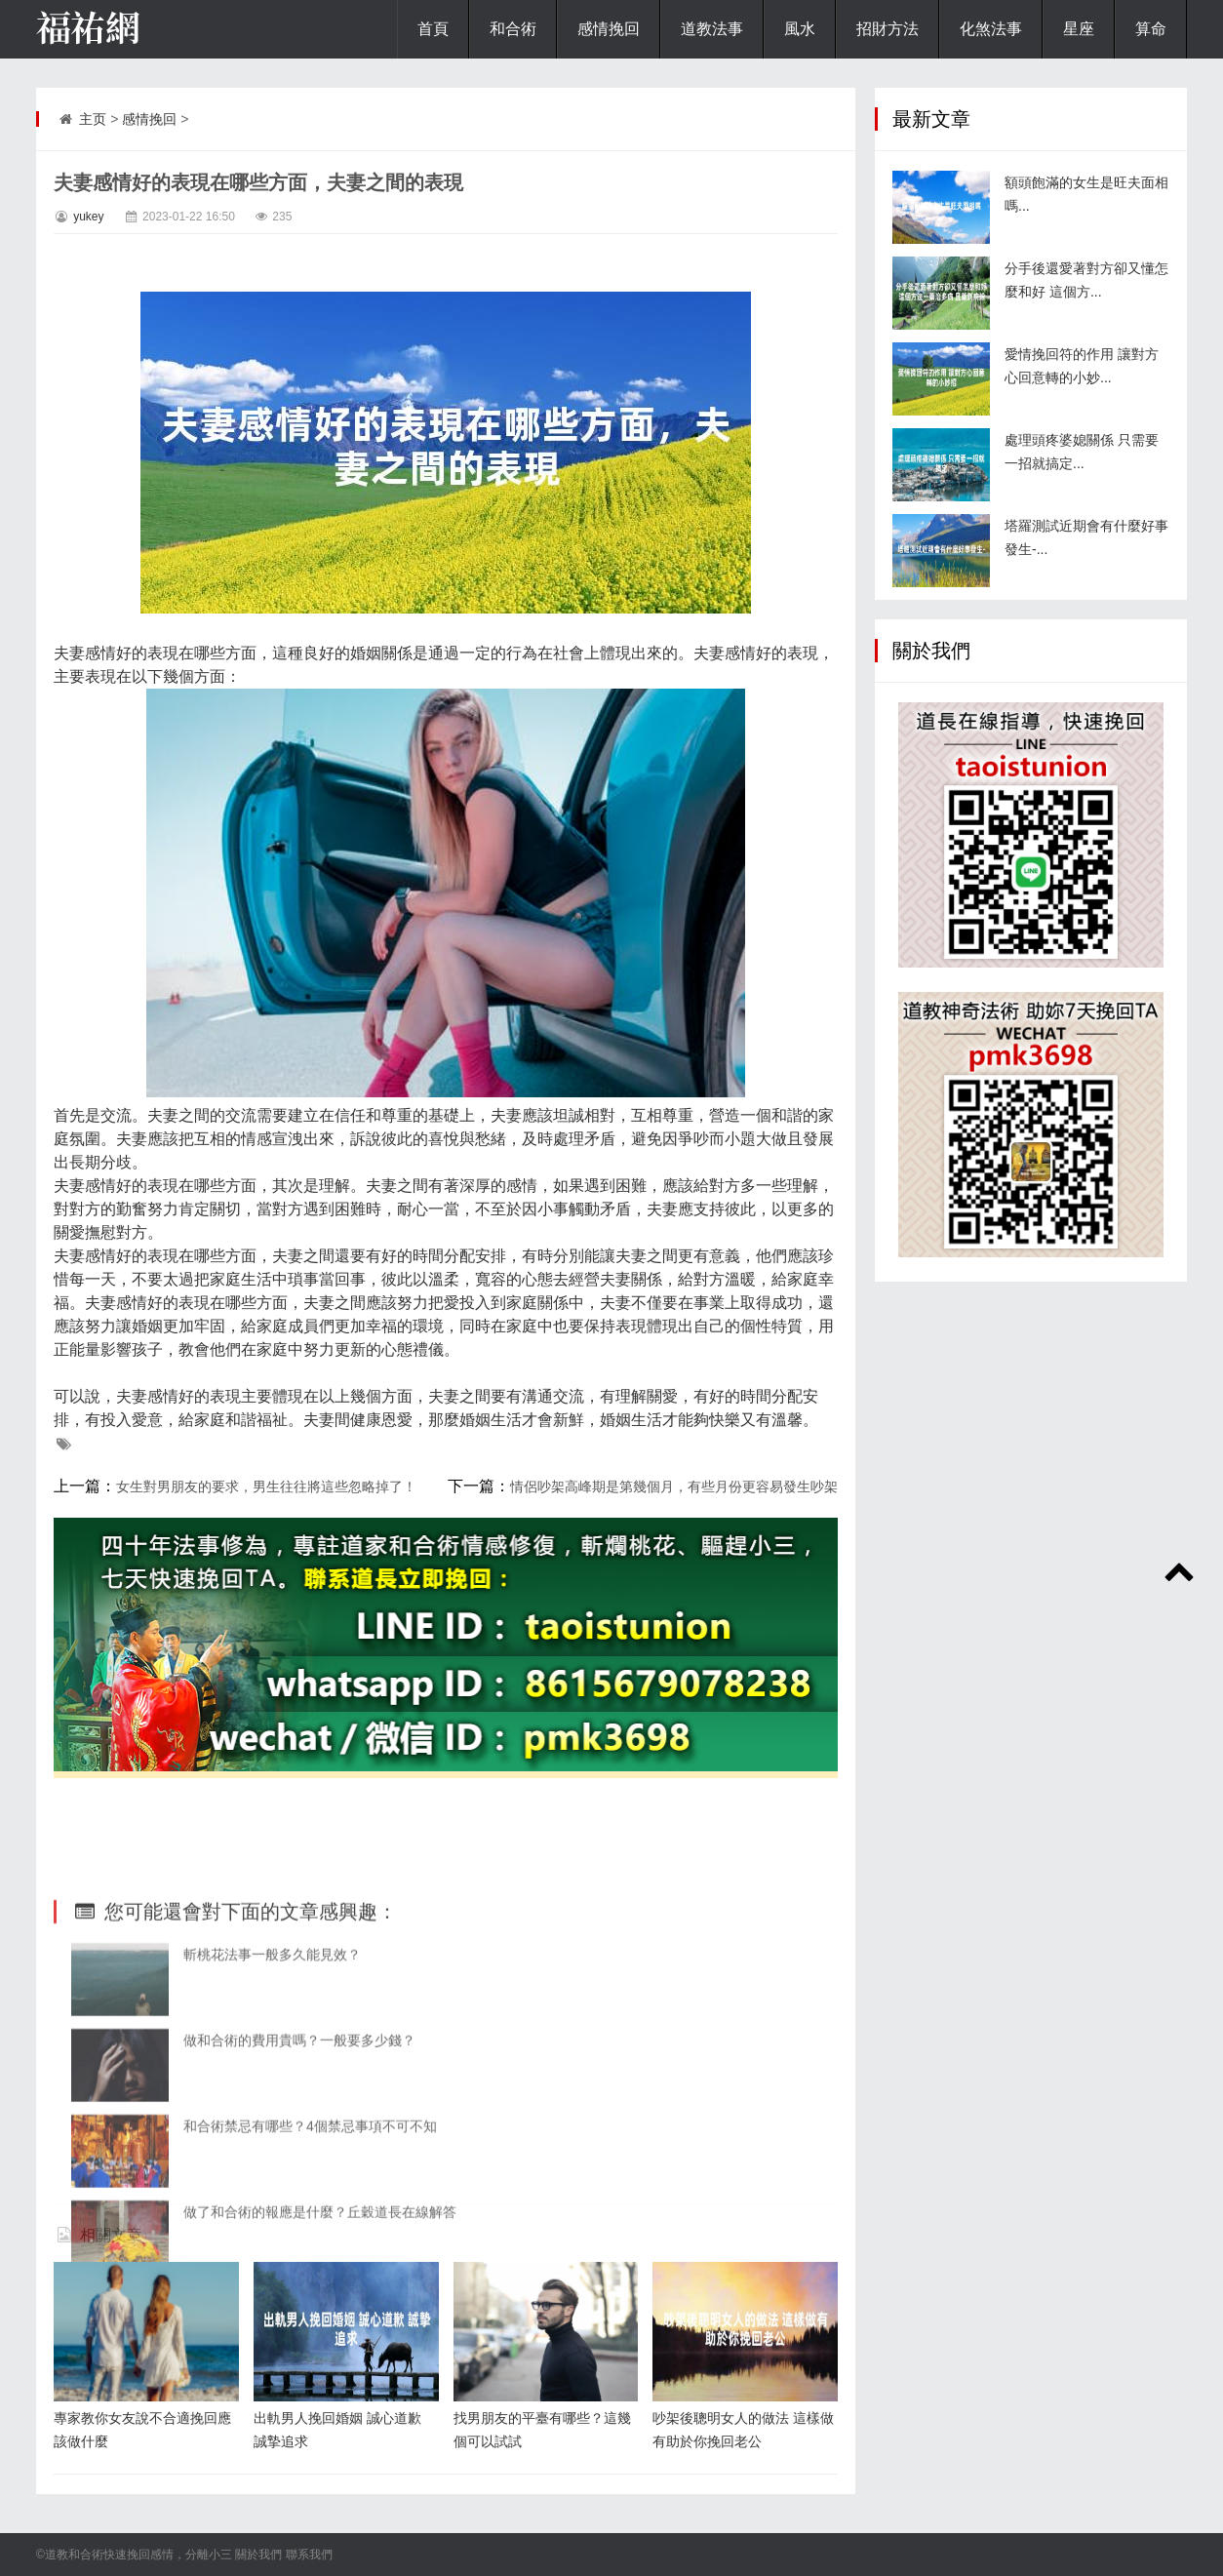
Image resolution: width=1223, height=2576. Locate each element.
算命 (1150, 28)
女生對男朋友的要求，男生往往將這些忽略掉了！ (266, 1486)
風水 (799, 28)
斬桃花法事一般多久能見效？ (272, 2077)
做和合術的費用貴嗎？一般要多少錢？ (299, 2163)
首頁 (433, 28)
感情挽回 (608, 28)
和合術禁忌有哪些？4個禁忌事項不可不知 (310, 2249)
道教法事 (712, 28)
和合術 (513, 28)
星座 (1078, 28)
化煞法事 (991, 28)
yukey (88, 216)
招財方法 (887, 28)
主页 (92, 119)
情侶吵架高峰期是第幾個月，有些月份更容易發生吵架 (674, 1486)
